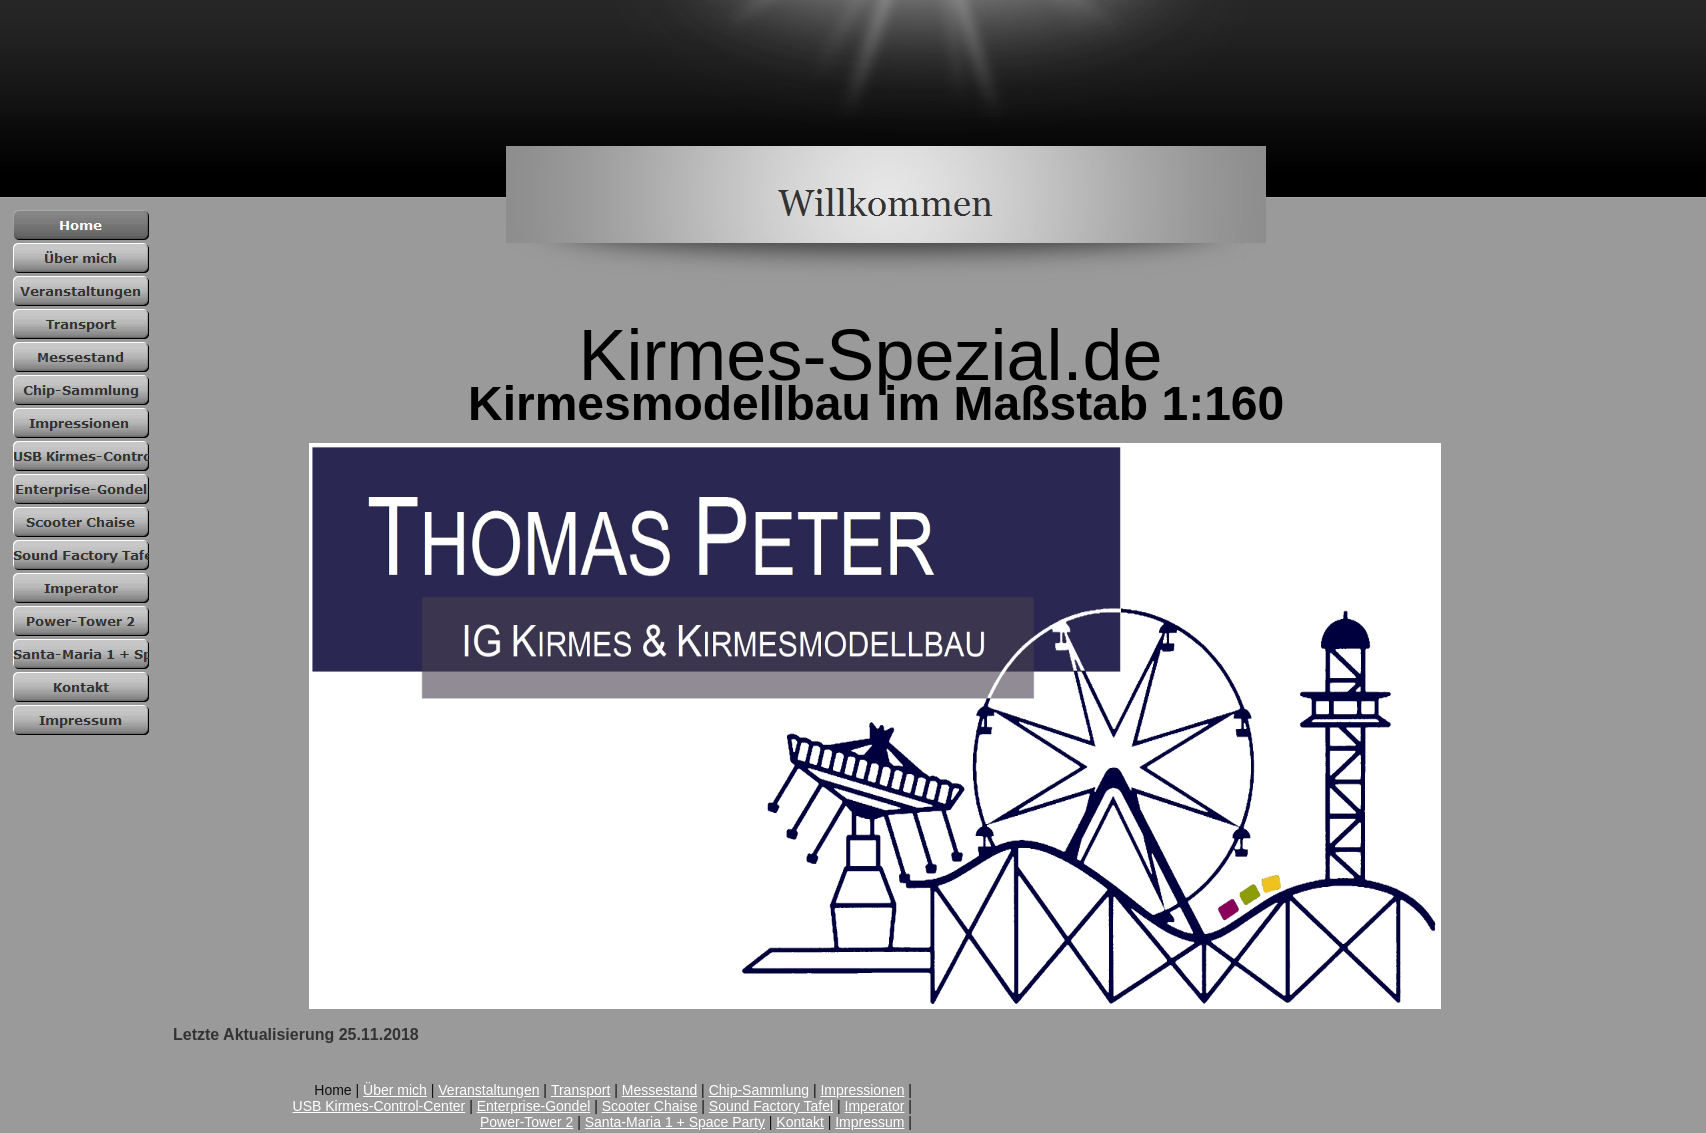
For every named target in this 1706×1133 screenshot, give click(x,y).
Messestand (659, 1090)
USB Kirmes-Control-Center (379, 1106)
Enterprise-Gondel (534, 1106)
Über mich (395, 1090)
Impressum (869, 1122)
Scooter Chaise (650, 1106)
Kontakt (799, 1122)
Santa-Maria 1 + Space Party (675, 1122)
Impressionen (862, 1090)
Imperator (875, 1106)
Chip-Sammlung (759, 1090)
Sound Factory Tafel (771, 1106)
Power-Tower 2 (526, 1122)
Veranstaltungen (488, 1090)
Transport (580, 1090)
